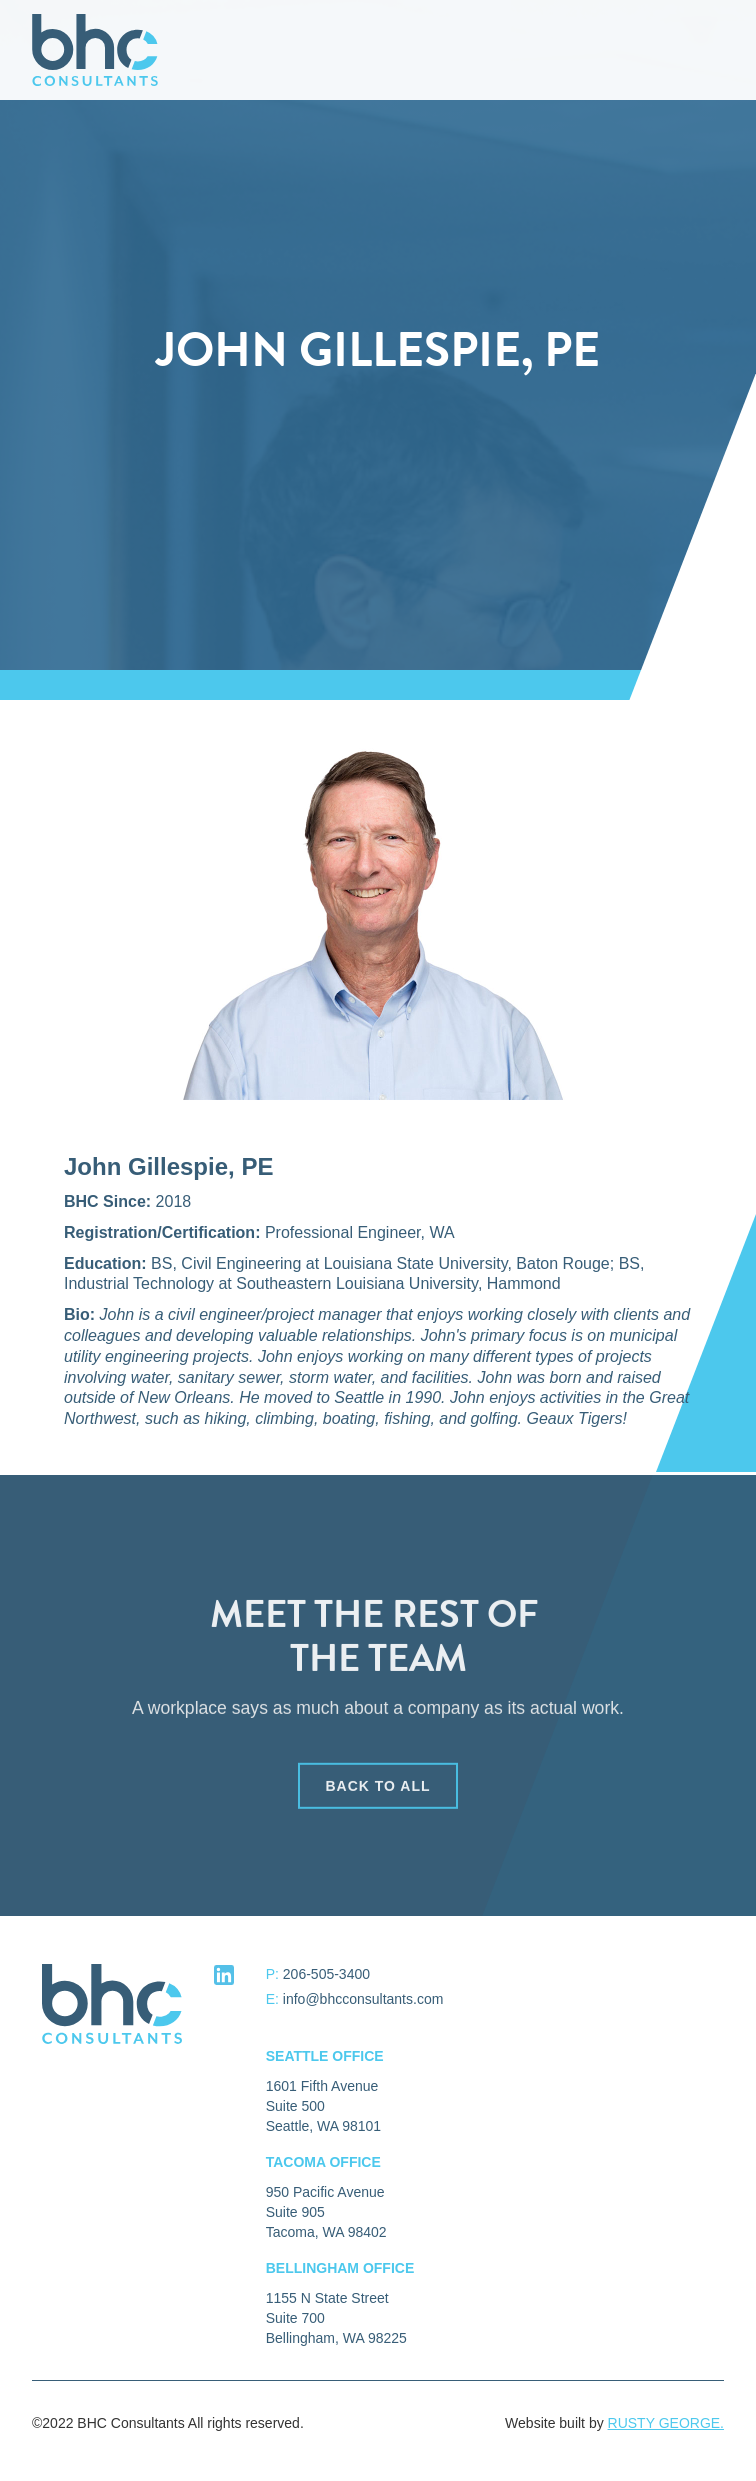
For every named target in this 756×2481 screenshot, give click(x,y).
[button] (726, 50)
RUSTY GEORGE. (666, 2423)
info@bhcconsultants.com (363, 1999)
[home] (90, 50)
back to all (377, 1791)
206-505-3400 (326, 1974)
